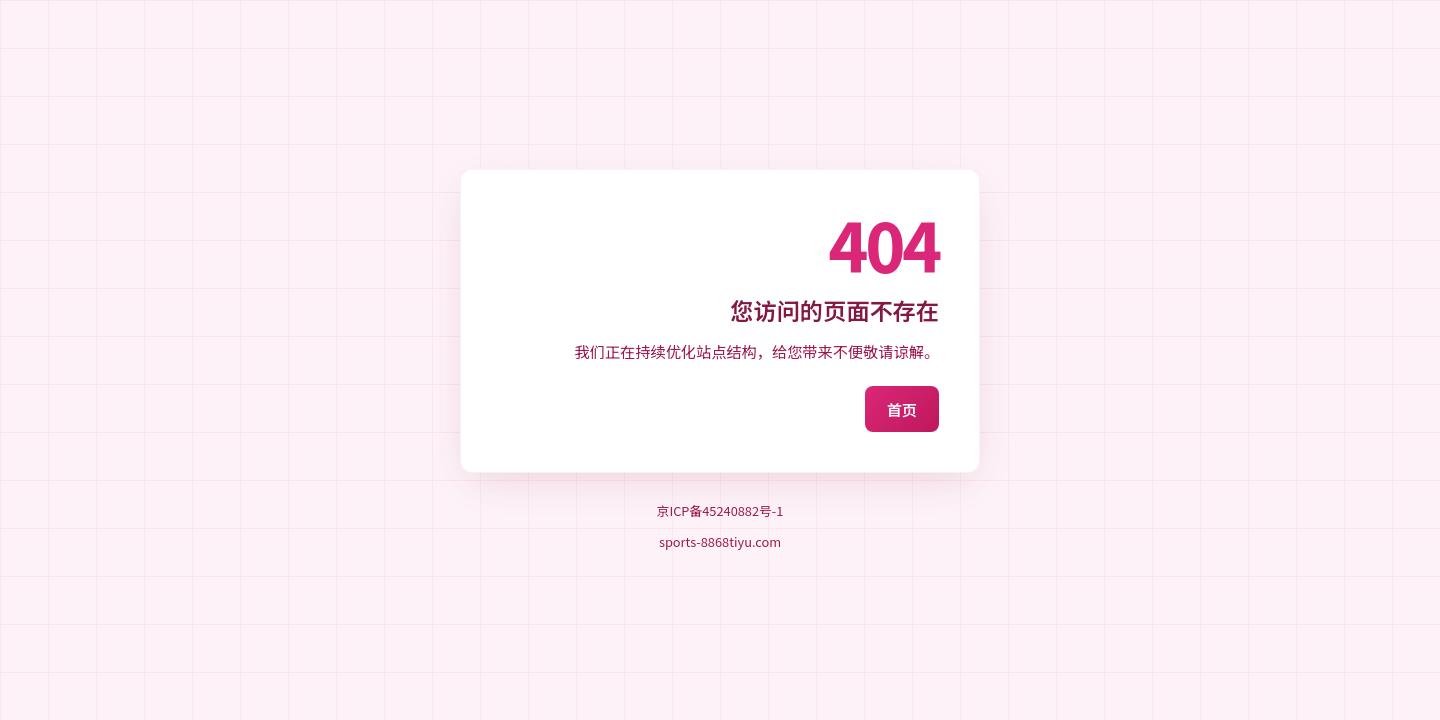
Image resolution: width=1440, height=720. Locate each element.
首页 (902, 409)
